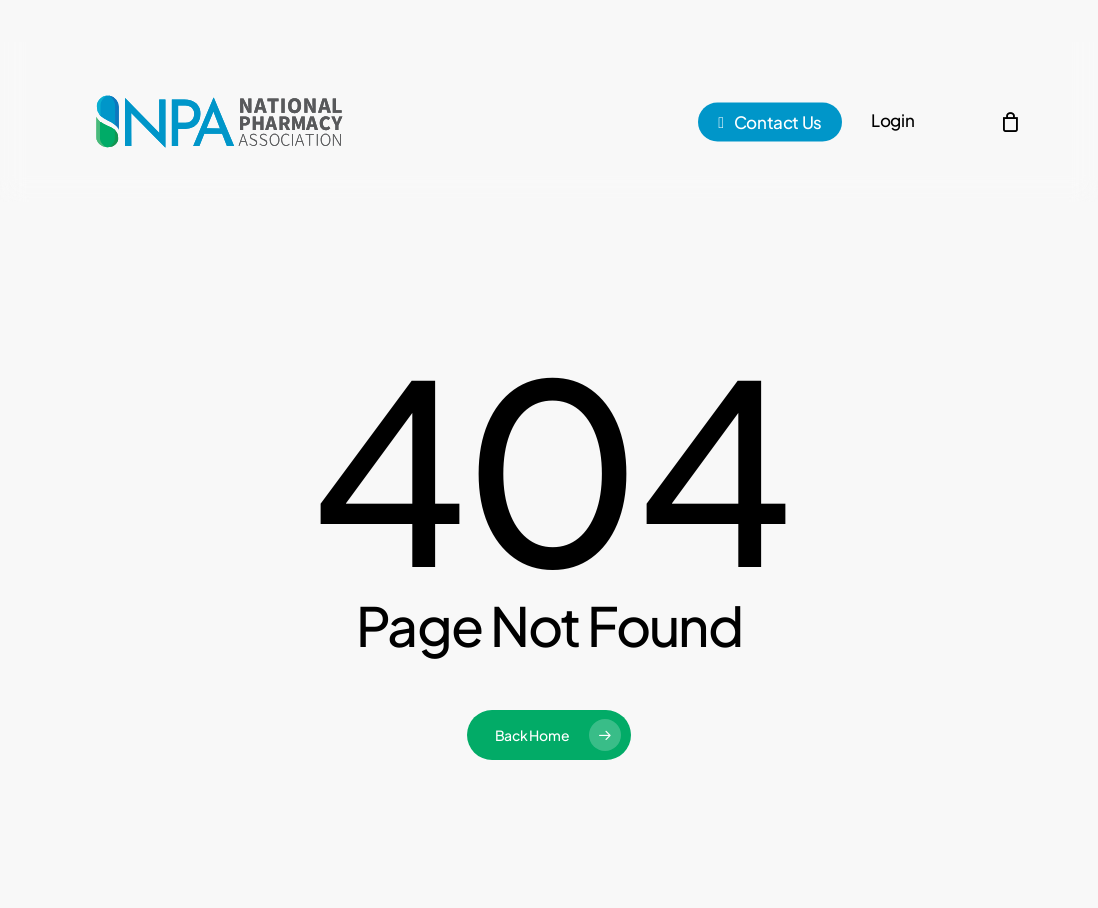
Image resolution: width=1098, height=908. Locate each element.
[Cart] (1010, 122)
